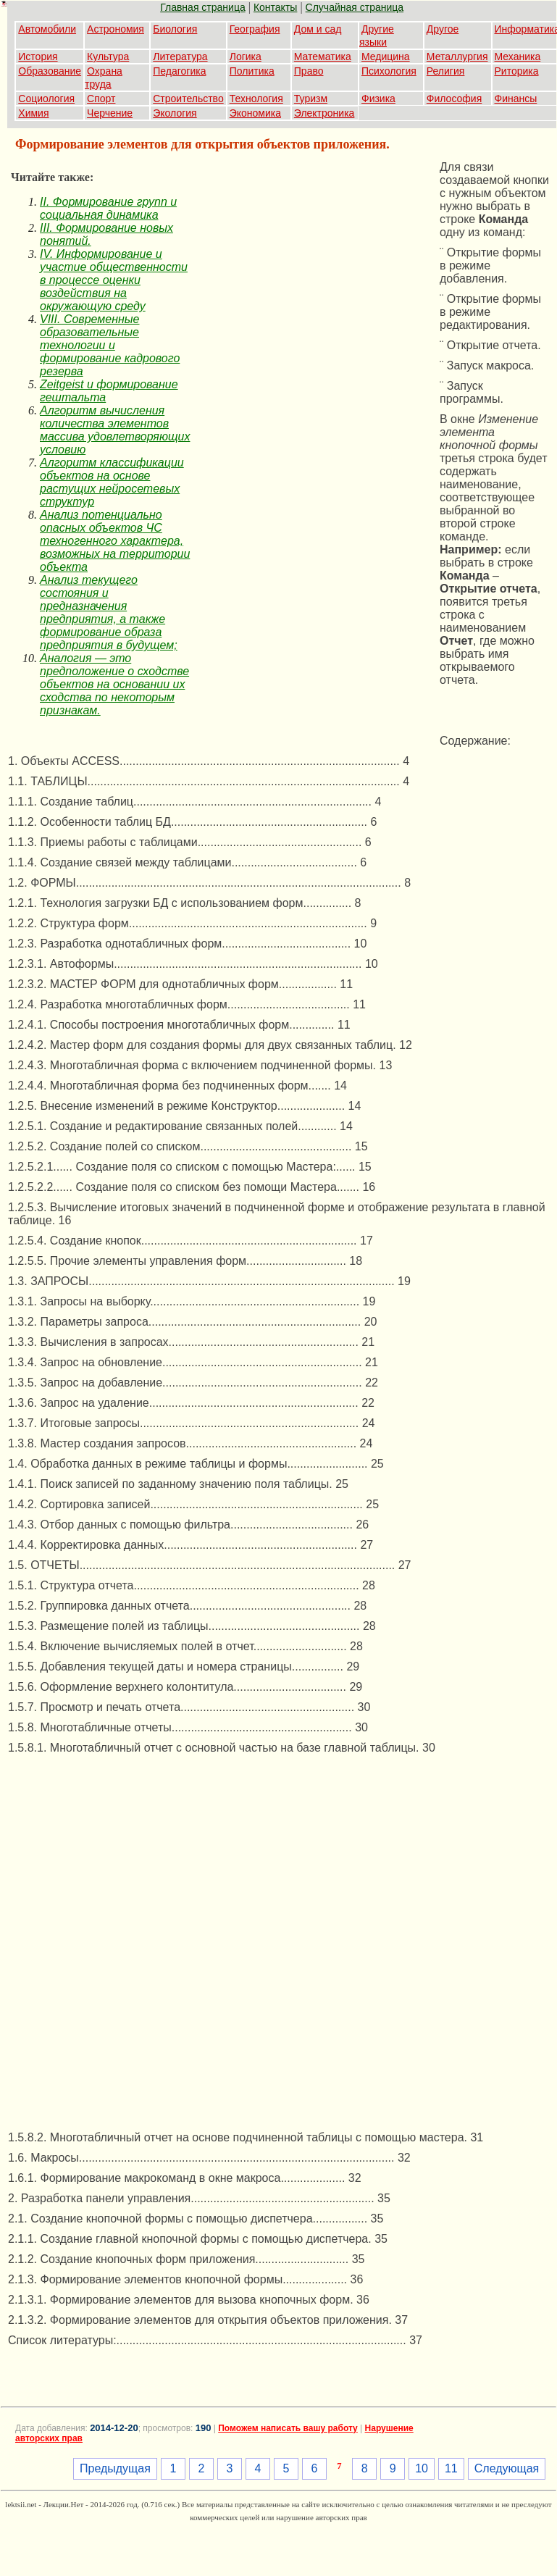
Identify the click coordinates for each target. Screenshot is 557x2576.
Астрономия (115, 29)
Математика (322, 56)
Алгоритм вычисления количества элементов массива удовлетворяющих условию (115, 430)
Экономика (255, 113)
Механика (518, 56)
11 (451, 2468)
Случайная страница (355, 7)
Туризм (310, 98)
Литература (180, 56)
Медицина (385, 56)
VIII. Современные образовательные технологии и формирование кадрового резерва (110, 345)
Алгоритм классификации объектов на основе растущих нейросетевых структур (112, 482)
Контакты (275, 7)
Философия (454, 98)
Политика (252, 71)
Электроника (324, 113)
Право (309, 71)
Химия (33, 113)
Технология (256, 98)
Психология (388, 71)
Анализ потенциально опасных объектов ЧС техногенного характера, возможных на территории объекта (115, 541)
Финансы (516, 98)
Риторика (517, 71)
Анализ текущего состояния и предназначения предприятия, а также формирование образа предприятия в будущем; (108, 612)
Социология (46, 98)
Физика (378, 98)
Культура (108, 56)
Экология (174, 113)
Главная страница (203, 7)
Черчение (110, 113)
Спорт (101, 98)
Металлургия (457, 56)
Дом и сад (318, 29)
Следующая (507, 2468)
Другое (442, 29)
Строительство (188, 98)
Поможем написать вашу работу (288, 2428)
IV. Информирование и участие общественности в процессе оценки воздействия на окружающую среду (114, 280)
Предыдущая (115, 2468)
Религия (446, 71)
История (37, 56)
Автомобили (47, 29)
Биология (175, 29)
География (255, 29)
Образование (49, 71)
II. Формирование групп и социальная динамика (108, 208)
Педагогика (179, 71)
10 (421, 2468)
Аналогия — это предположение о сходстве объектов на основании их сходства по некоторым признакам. (114, 684)
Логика (245, 56)
